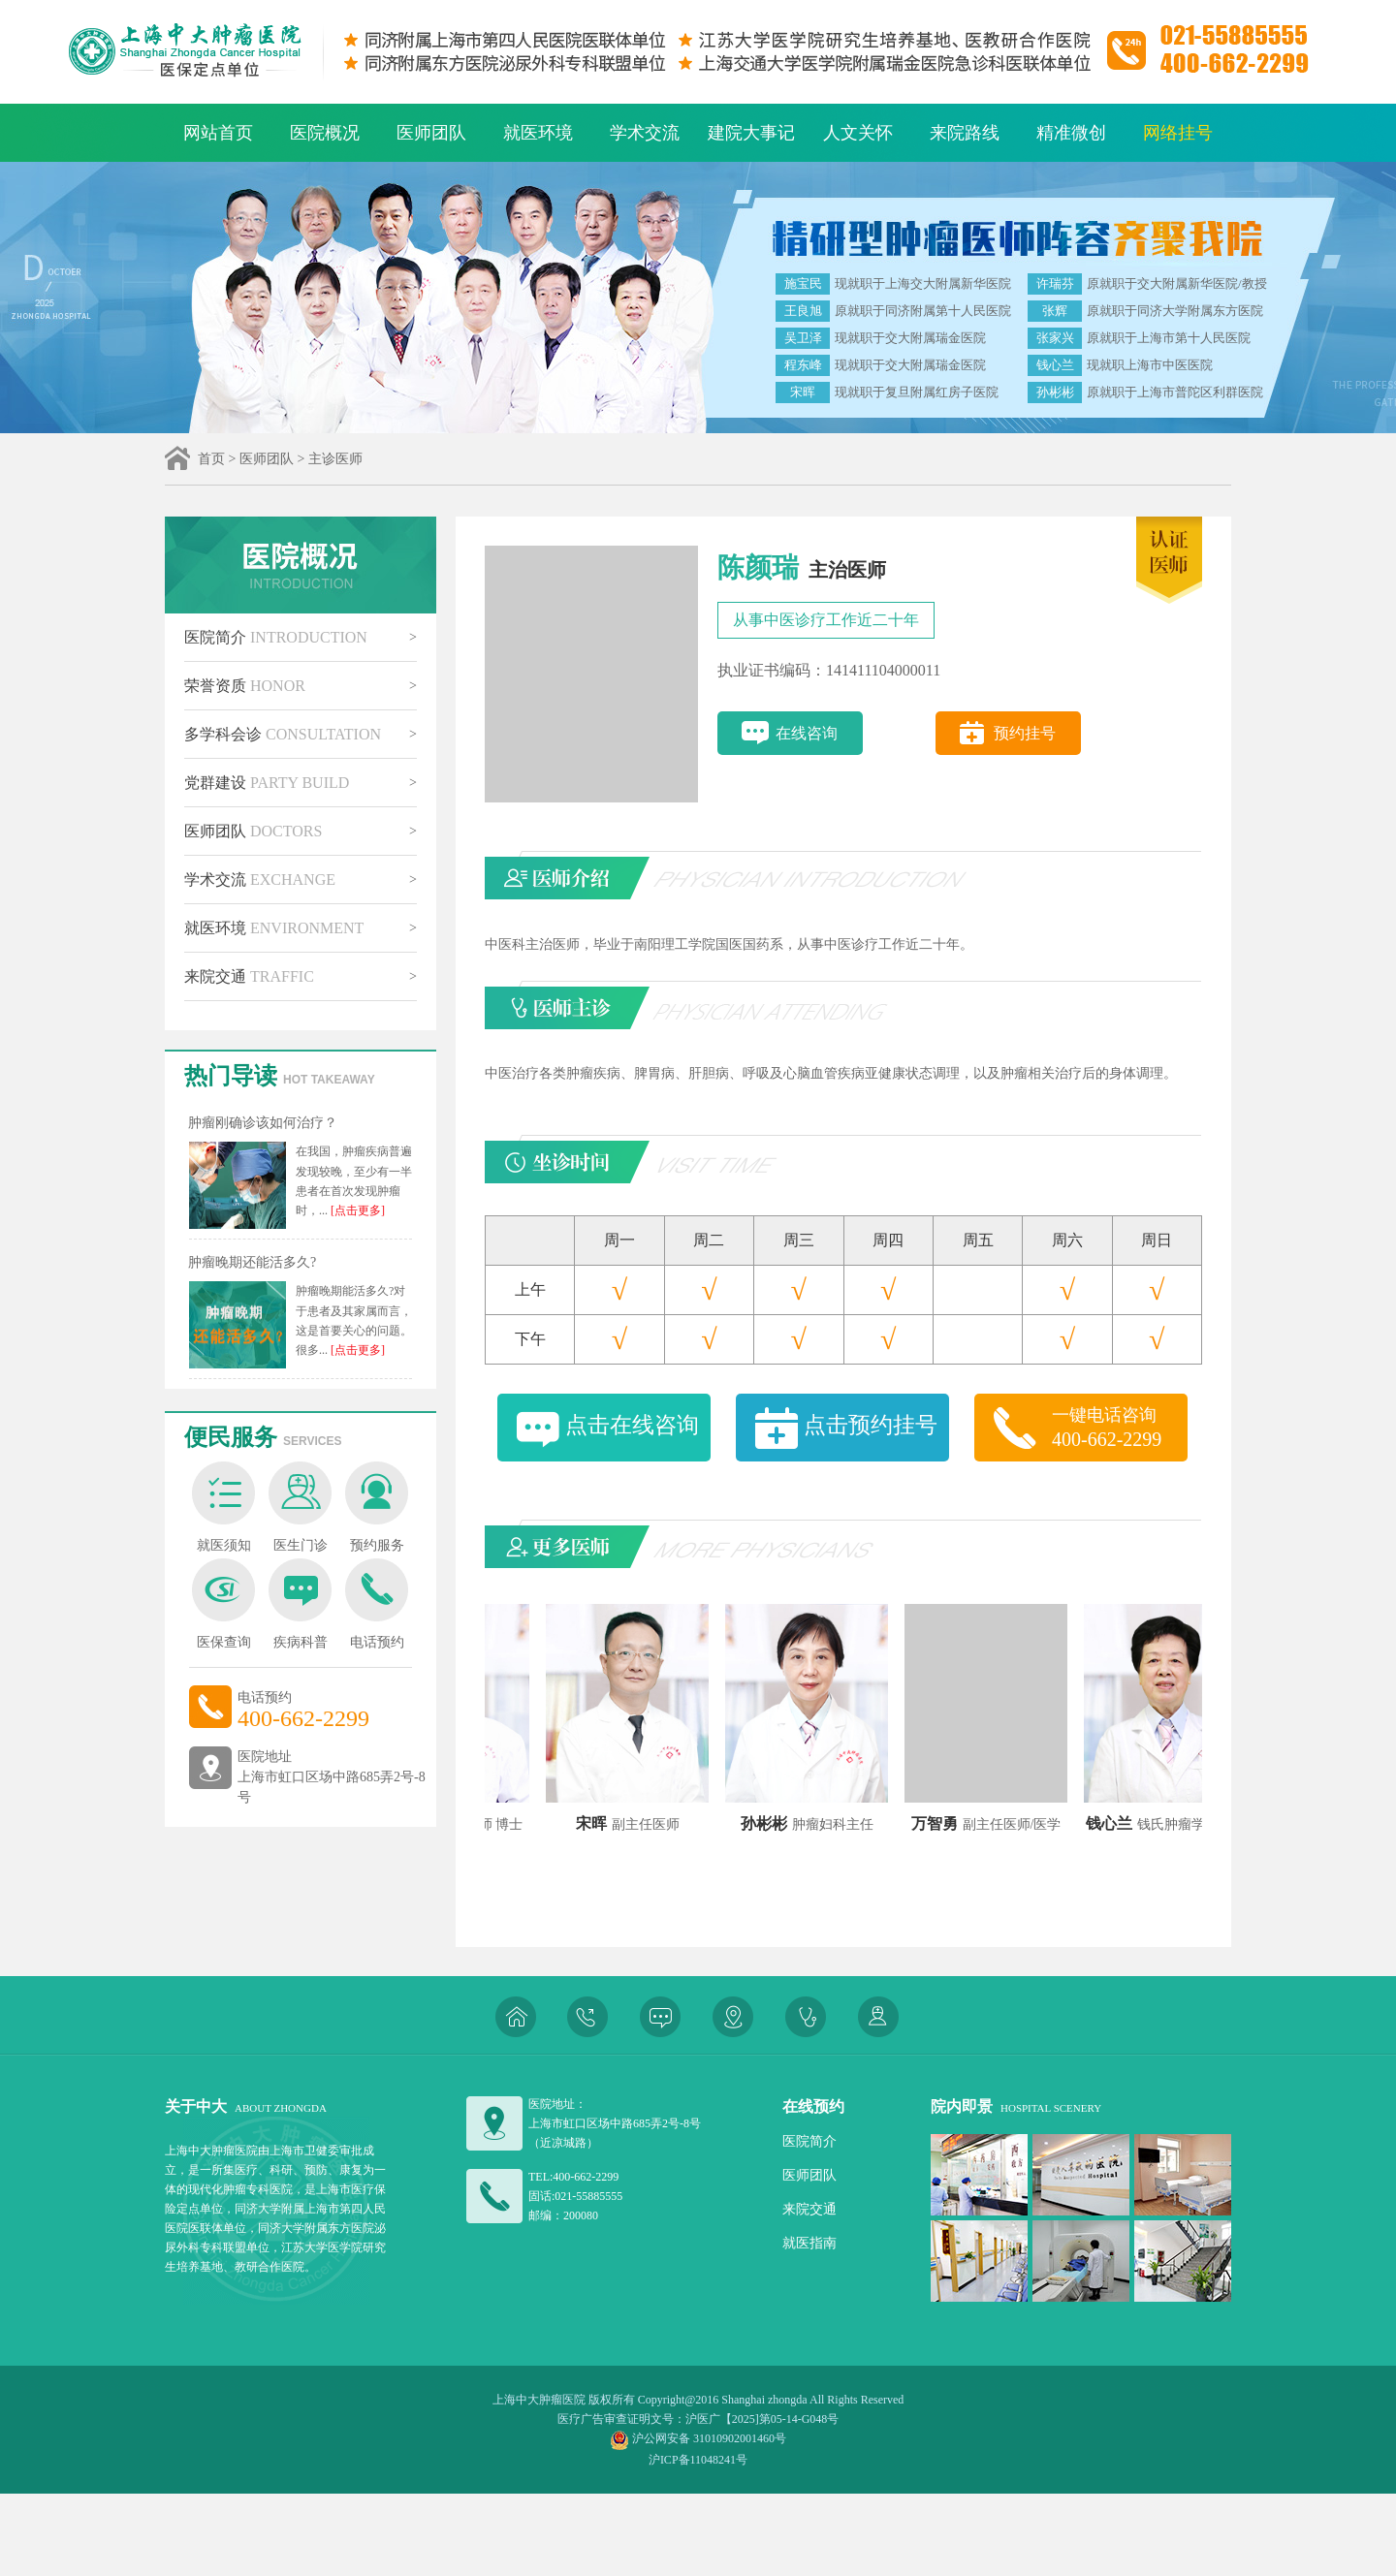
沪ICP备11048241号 (698, 2459)
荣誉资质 (244, 685)
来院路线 (964, 132)
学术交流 (645, 132)
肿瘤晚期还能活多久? (252, 1262)
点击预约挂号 (870, 1425)
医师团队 (431, 132)
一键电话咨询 (1120, 1428)
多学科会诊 (282, 734)
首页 (211, 459)
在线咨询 (807, 733)
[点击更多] (356, 1210)
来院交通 (249, 976)
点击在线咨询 (632, 1425)
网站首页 (218, 132)
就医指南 (809, 2243)
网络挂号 (1178, 132)
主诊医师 (335, 459)
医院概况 (325, 132)
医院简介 (275, 637)
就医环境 (538, 132)
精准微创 (1071, 132)
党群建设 (266, 782)
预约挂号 (1025, 733)
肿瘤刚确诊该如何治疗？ (262, 1122)
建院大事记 (751, 132)
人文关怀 (858, 132)
